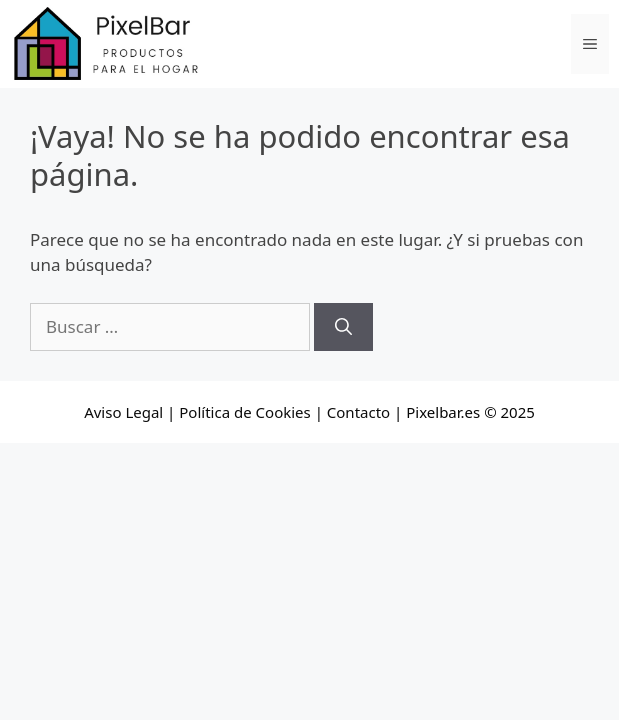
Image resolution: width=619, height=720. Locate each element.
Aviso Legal (123, 412)
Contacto (358, 412)
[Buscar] (343, 327)
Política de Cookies (244, 412)
